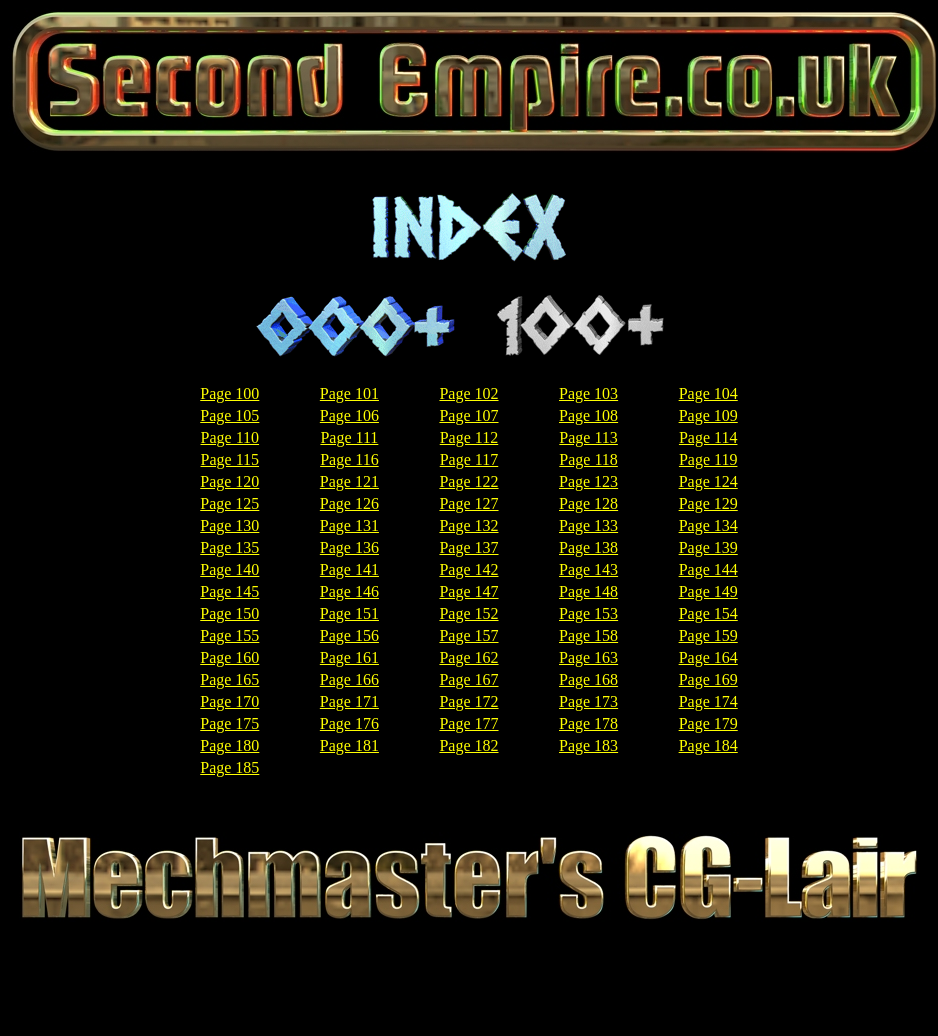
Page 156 (349, 635)
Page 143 (588, 569)
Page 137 (468, 547)
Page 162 (468, 657)
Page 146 (349, 591)
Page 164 (708, 657)
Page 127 (468, 503)
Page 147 (468, 591)
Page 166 (349, 679)
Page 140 (229, 569)
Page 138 (588, 547)
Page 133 (588, 525)
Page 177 (468, 723)
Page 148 (588, 591)
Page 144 (708, 569)
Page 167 (468, 679)
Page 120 (229, 481)
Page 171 (349, 701)
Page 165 (229, 679)
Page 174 (708, 701)
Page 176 (349, 723)
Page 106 (349, 415)
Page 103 (588, 393)
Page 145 (229, 591)
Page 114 (708, 437)
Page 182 (468, 745)
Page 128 (588, 503)
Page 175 (229, 723)
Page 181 (349, 745)
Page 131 (349, 525)
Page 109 (708, 415)
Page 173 (588, 701)
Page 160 (229, 657)
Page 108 (588, 415)
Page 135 (229, 547)
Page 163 (588, 657)
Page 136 (349, 547)
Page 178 (588, 723)
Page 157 (468, 635)
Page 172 (468, 701)
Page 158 (588, 635)
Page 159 (708, 635)
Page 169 (708, 679)
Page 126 (349, 503)
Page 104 (708, 393)
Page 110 (230, 437)
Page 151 (349, 613)
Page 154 (708, 613)
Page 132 (468, 525)
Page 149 (708, 591)
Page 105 (229, 415)
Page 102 (468, 393)
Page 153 (588, 613)
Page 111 (349, 437)
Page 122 (468, 481)
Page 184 (708, 745)
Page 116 (349, 459)
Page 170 (229, 701)
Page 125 (229, 503)
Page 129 (708, 503)
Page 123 (588, 481)
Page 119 (708, 459)
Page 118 (588, 459)
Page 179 (708, 723)
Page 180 (229, 745)
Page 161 (349, 657)
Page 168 (588, 679)
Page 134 (708, 525)
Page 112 (469, 437)
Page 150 (229, 613)
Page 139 (708, 547)
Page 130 (229, 525)
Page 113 (588, 437)
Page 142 (468, 569)
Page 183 (588, 745)
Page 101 (349, 393)
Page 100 (229, 393)
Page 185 (229, 767)
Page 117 (469, 459)
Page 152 (468, 613)
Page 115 (230, 459)
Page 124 (708, 481)
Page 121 (349, 481)
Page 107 (468, 415)
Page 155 (229, 635)
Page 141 (349, 569)
